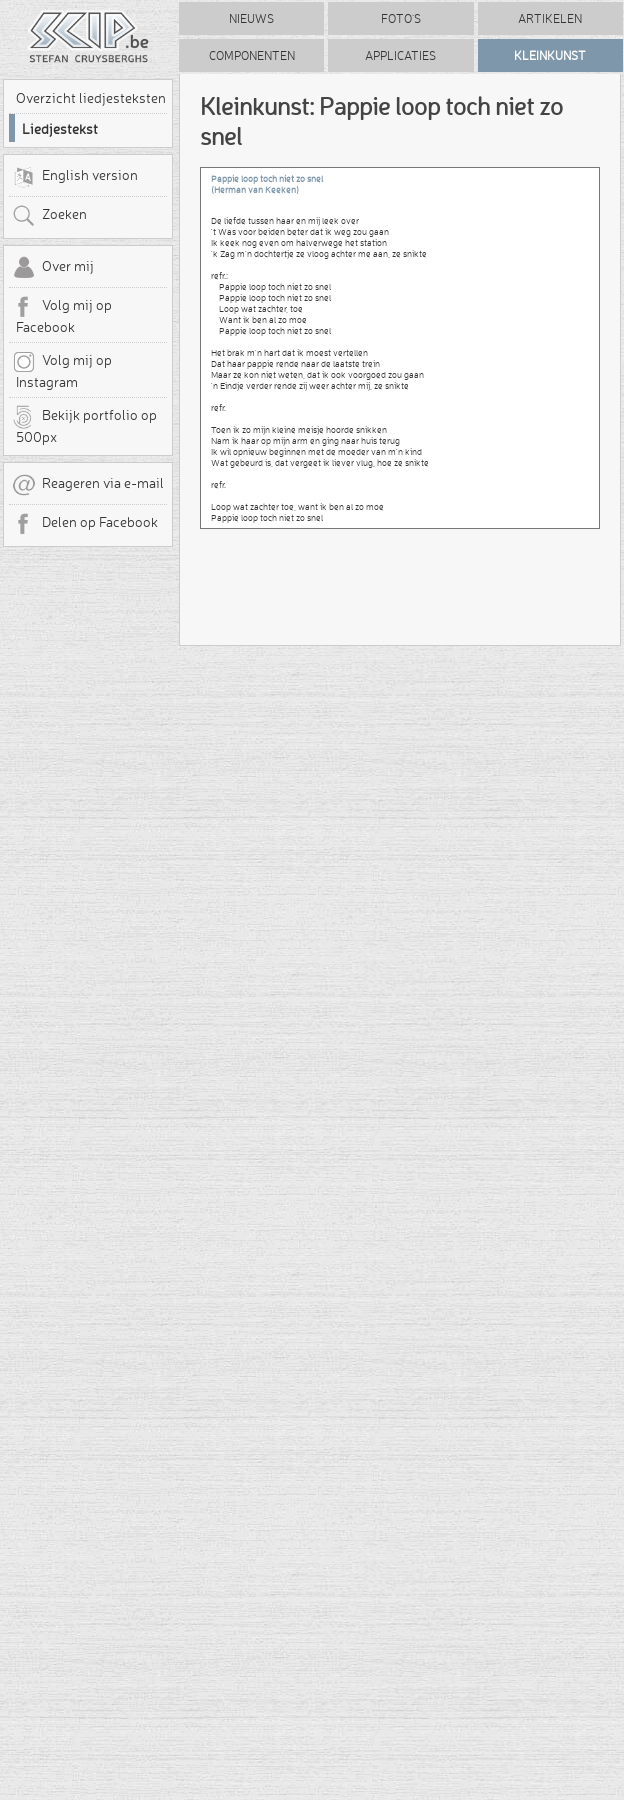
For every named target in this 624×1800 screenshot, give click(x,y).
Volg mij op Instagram (62, 370)
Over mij (53, 268)
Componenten (252, 55)
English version (75, 177)
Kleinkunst (550, 55)
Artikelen (550, 18)
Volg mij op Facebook (62, 315)
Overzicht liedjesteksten (91, 98)
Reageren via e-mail (88, 485)
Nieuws (251, 18)
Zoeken (49, 216)
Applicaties (400, 55)
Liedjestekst (60, 129)
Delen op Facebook (85, 524)
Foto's (401, 18)
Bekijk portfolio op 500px (84, 425)
